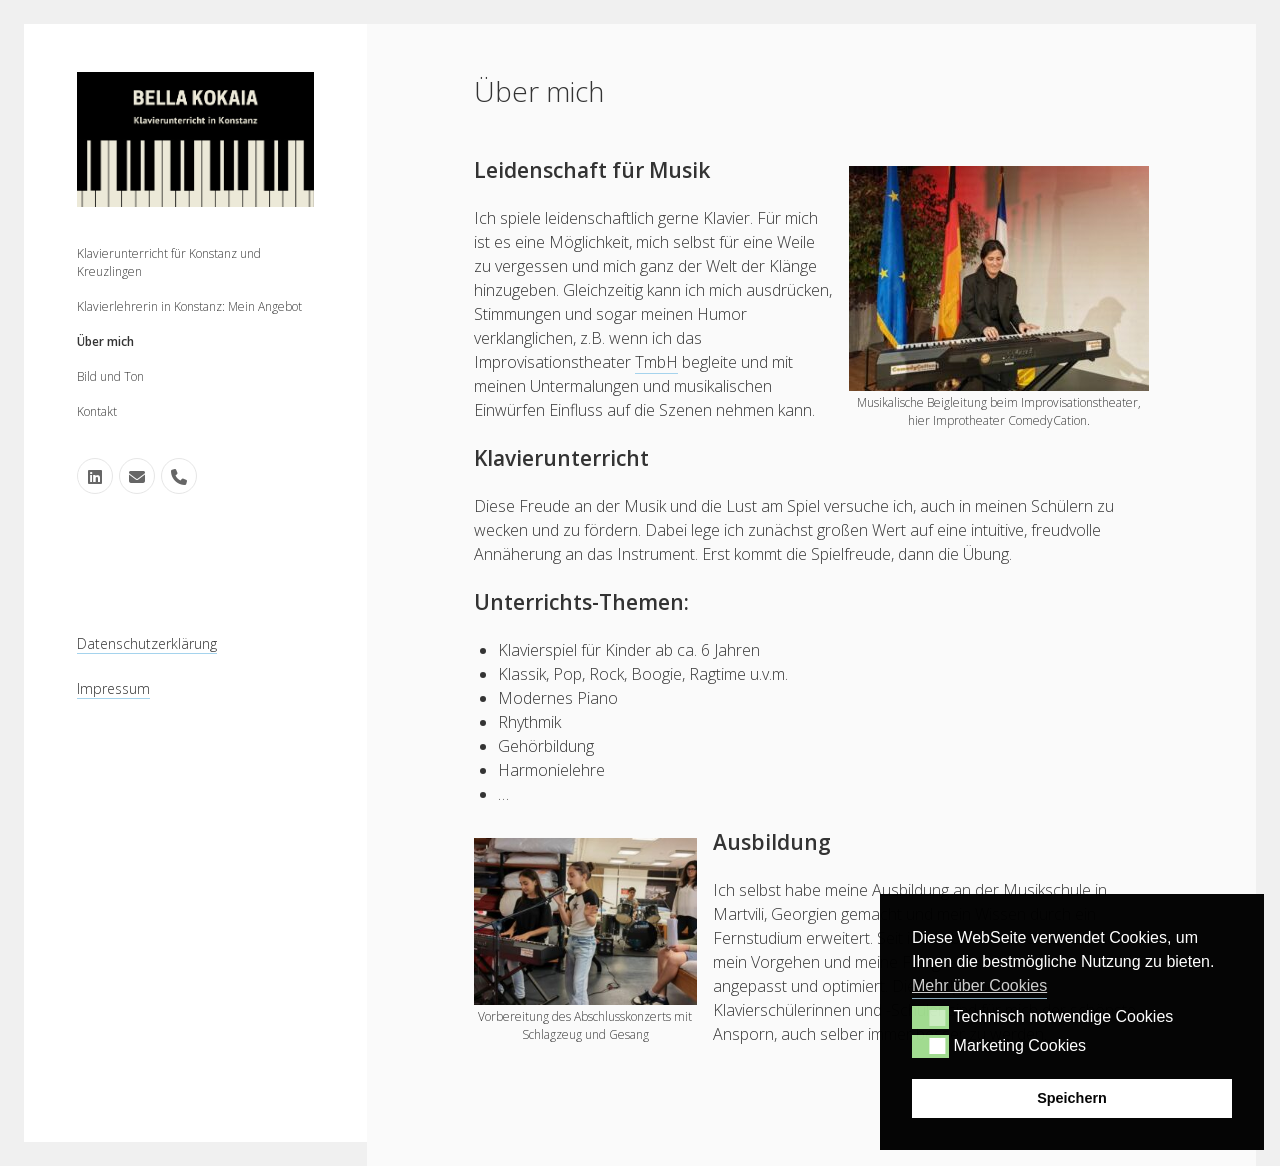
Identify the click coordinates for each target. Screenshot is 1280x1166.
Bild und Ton (110, 376)
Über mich (105, 341)
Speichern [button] (1072, 1098)
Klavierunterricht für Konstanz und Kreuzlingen (169, 262)
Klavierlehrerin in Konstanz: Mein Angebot (189, 306)
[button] (930, 1017)
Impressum (113, 688)
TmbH (656, 362)
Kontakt (97, 411)
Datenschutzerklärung (147, 643)
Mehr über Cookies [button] (979, 985)
